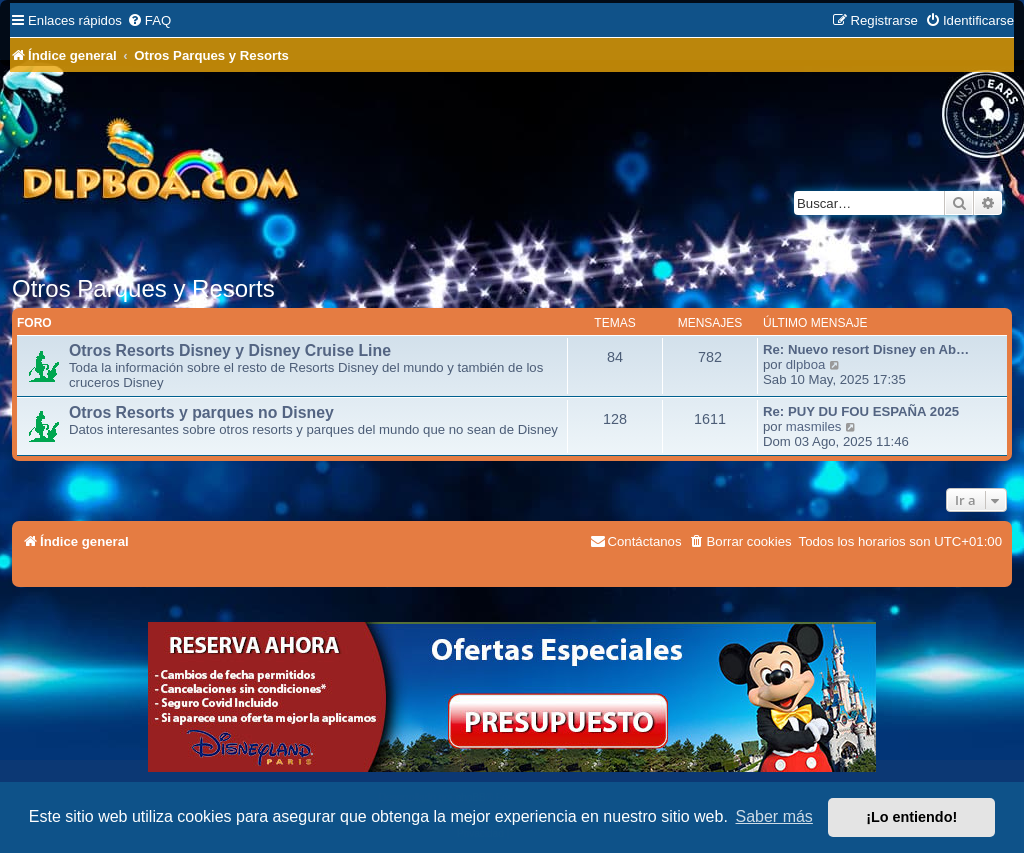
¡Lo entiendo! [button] (911, 817)
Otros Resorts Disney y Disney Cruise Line (230, 350)
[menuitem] (149, 20)
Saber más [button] (774, 816)
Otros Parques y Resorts (143, 288)
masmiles (814, 426)
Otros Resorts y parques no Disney (201, 412)
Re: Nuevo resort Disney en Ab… (866, 349)
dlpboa (806, 364)
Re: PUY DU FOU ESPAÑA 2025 (861, 411)
